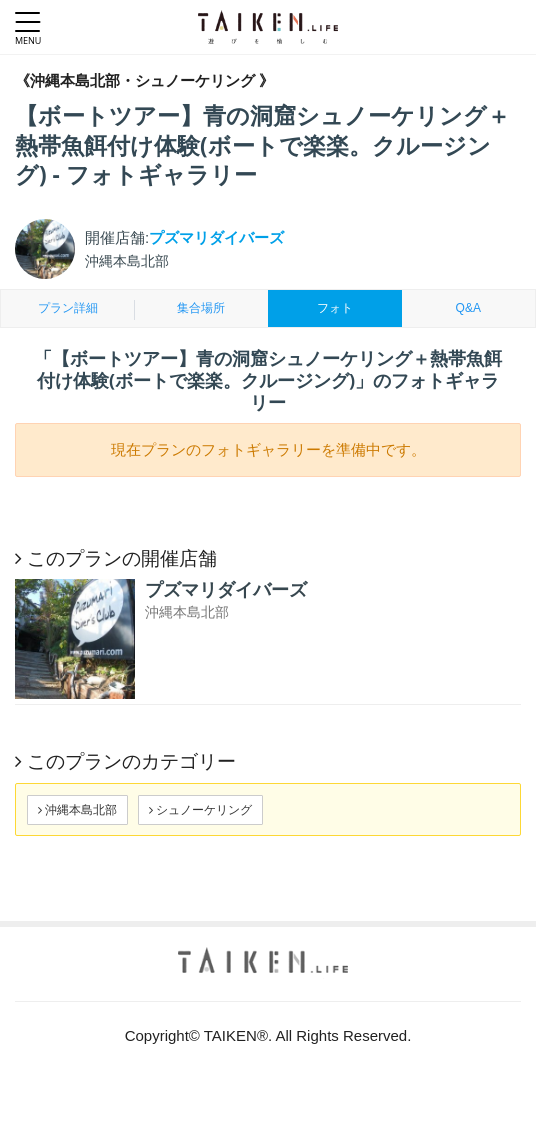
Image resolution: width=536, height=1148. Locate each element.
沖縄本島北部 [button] (77, 809)
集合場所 (201, 308)
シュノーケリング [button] (200, 809)
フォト (335, 308)
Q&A (468, 308)
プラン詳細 (68, 308)
